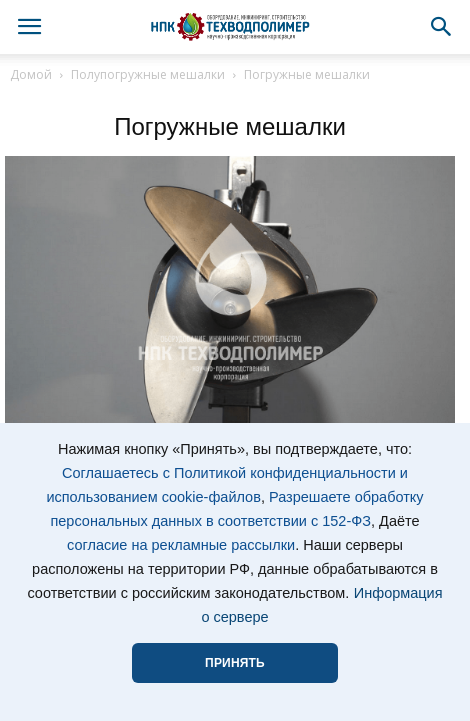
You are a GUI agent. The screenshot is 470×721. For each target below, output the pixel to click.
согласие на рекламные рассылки (181, 545)
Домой (31, 74)
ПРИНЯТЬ (235, 663)
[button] (442, 27)
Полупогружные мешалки (148, 74)
